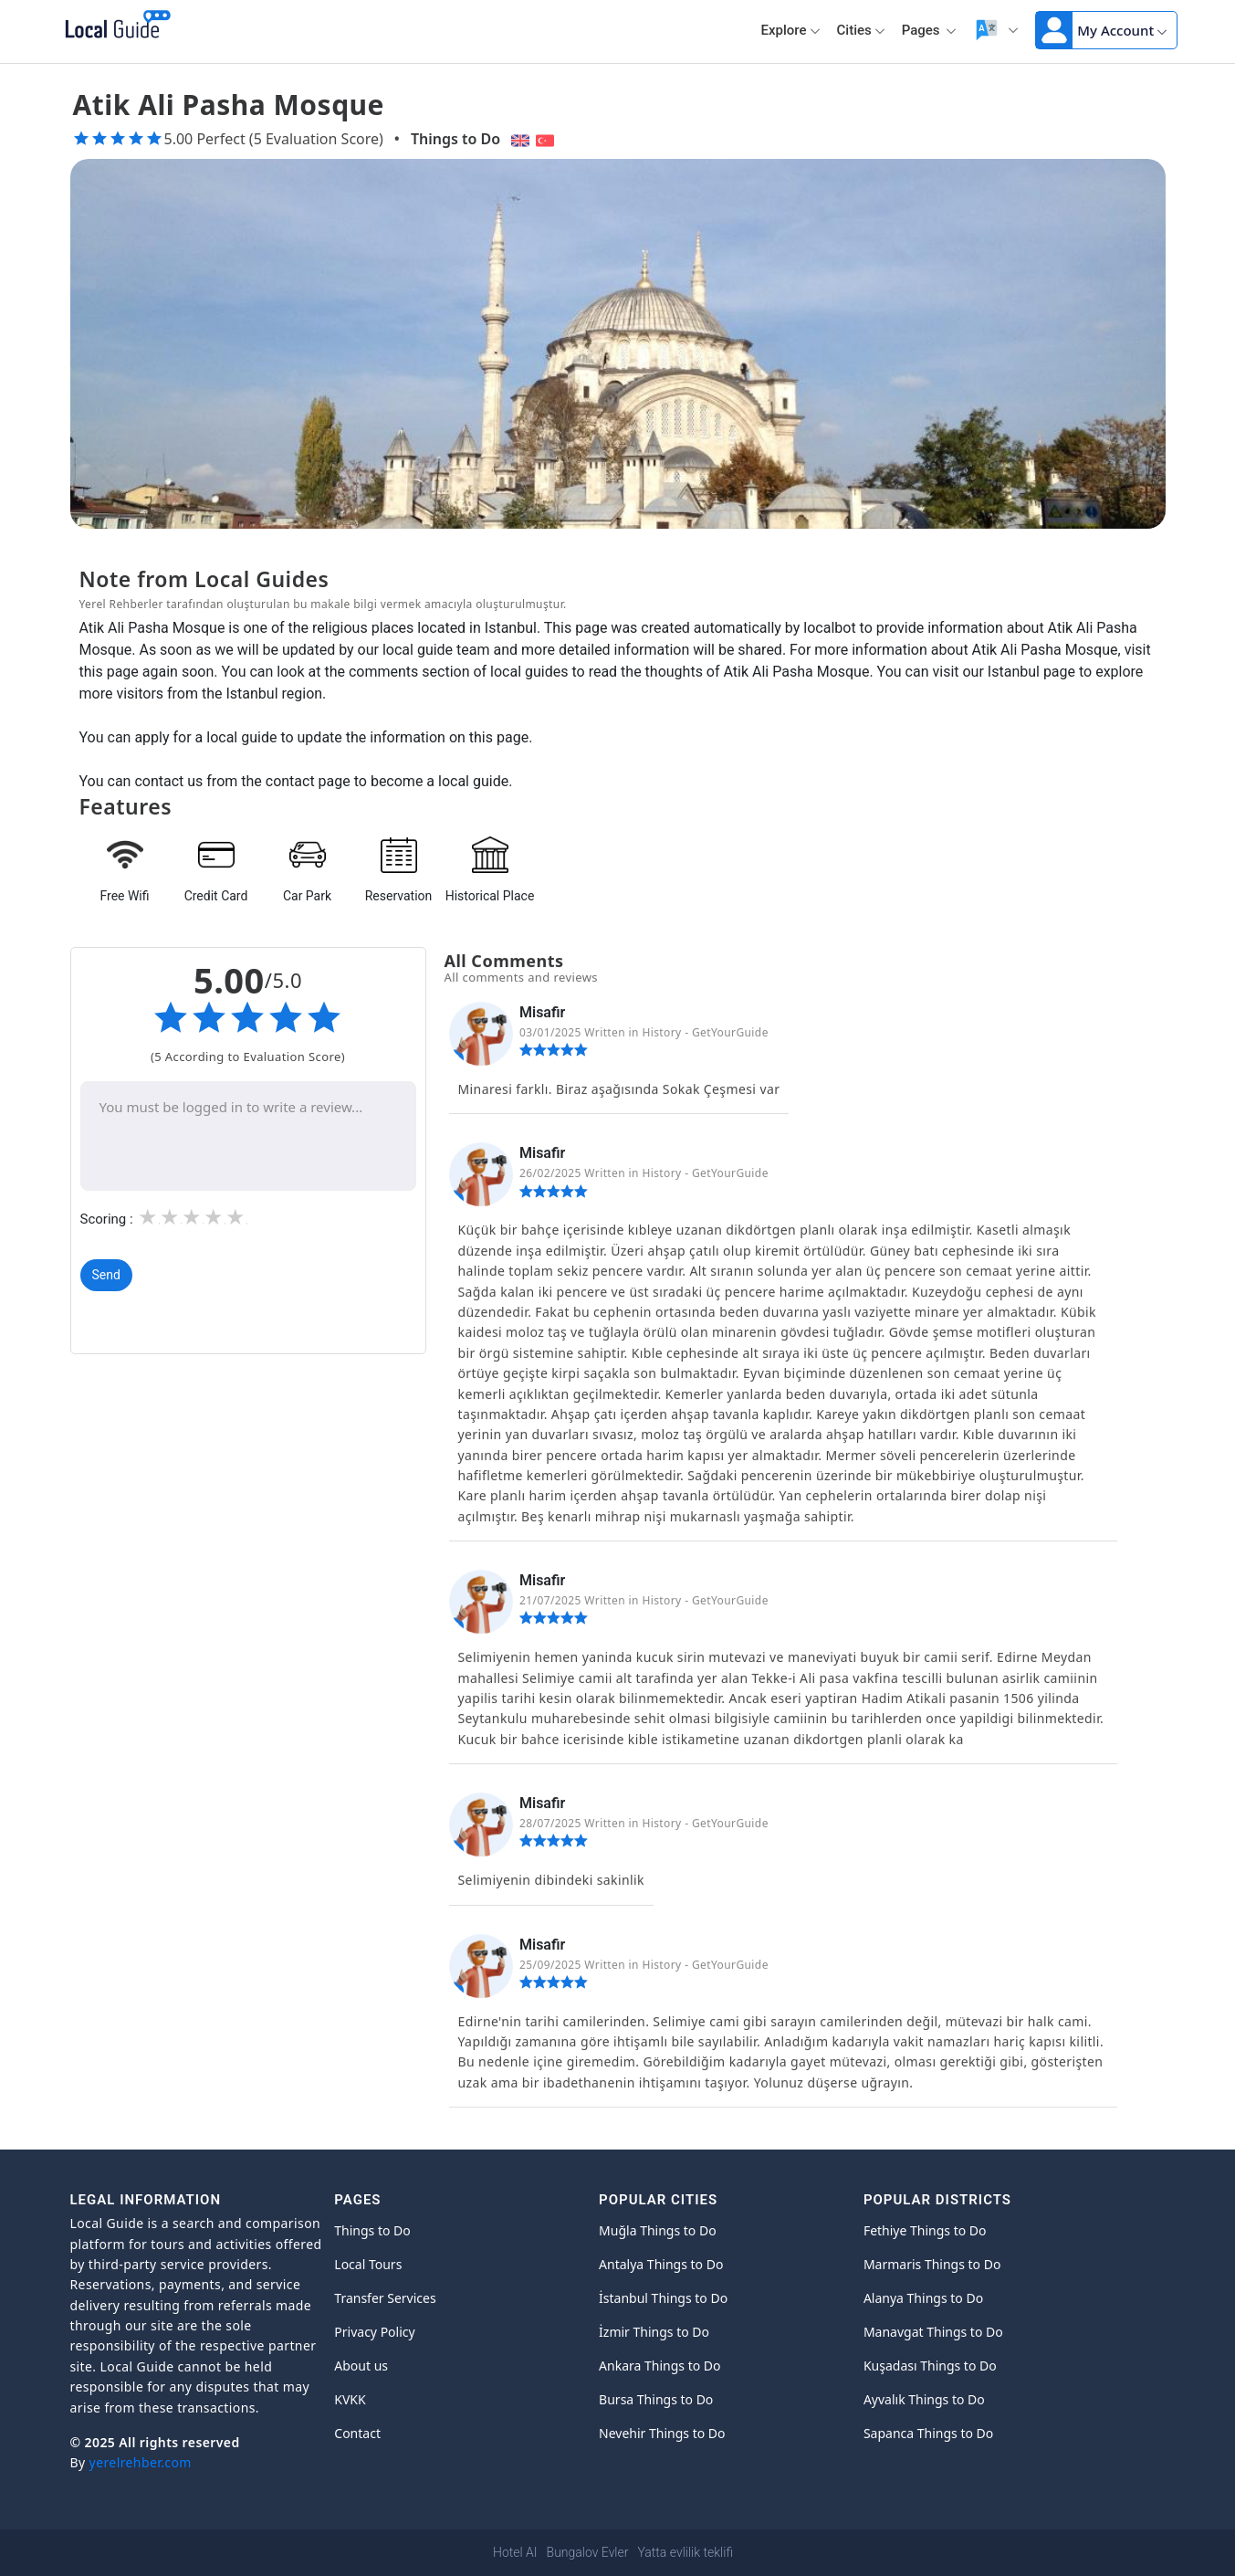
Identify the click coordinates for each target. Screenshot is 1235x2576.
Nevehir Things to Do (662, 2433)
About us (361, 2365)
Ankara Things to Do (659, 2365)
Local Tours (368, 2264)
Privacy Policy (374, 2331)
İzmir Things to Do (654, 2331)
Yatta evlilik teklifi (684, 2552)
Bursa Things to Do (656, 2399)
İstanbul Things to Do (663, 2298)
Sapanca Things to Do (928, 2433)
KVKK (349, 2399)
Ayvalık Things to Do (924, 2399)
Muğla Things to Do (658, 2230)
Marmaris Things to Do (932, 2264)
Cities (861, 30)
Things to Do (455, 139)
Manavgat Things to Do (933, 2331)
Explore (791, 30)
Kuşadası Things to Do (930, 2365)
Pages (930, 30)
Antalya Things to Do (661, 2264)
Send (106, 1275)
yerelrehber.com (140, 2462)
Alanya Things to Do (923, 2298)
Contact (357, 2433)
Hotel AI (515, 2552)
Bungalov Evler (588, 2552)
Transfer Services (384, 2298)
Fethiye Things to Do (925, 2230)
